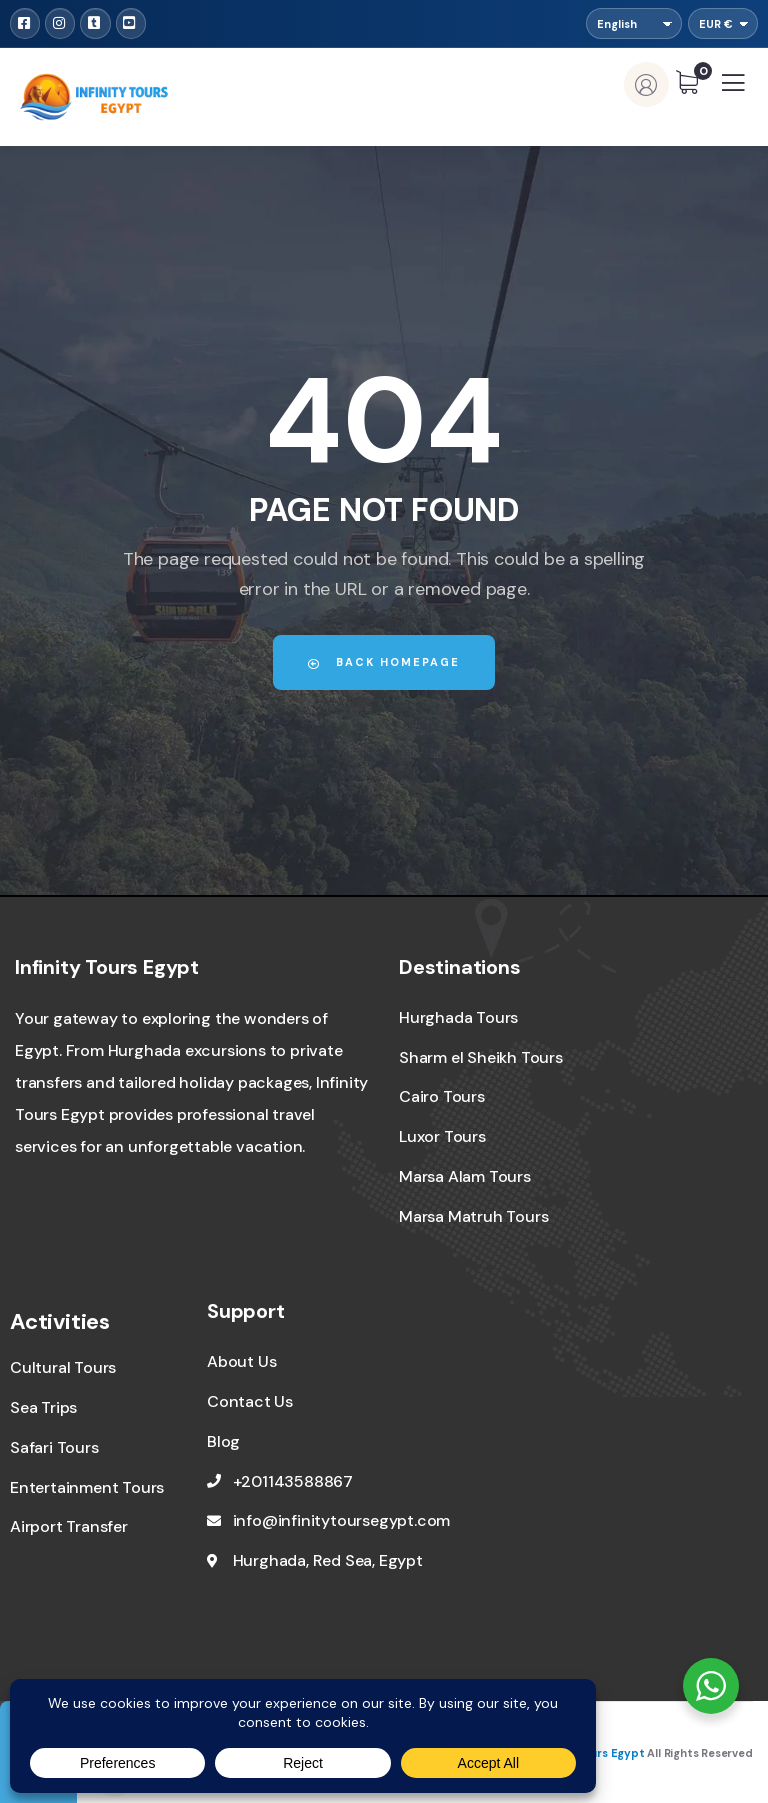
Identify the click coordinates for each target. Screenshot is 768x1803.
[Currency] (723, 23)
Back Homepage (384, 662)
